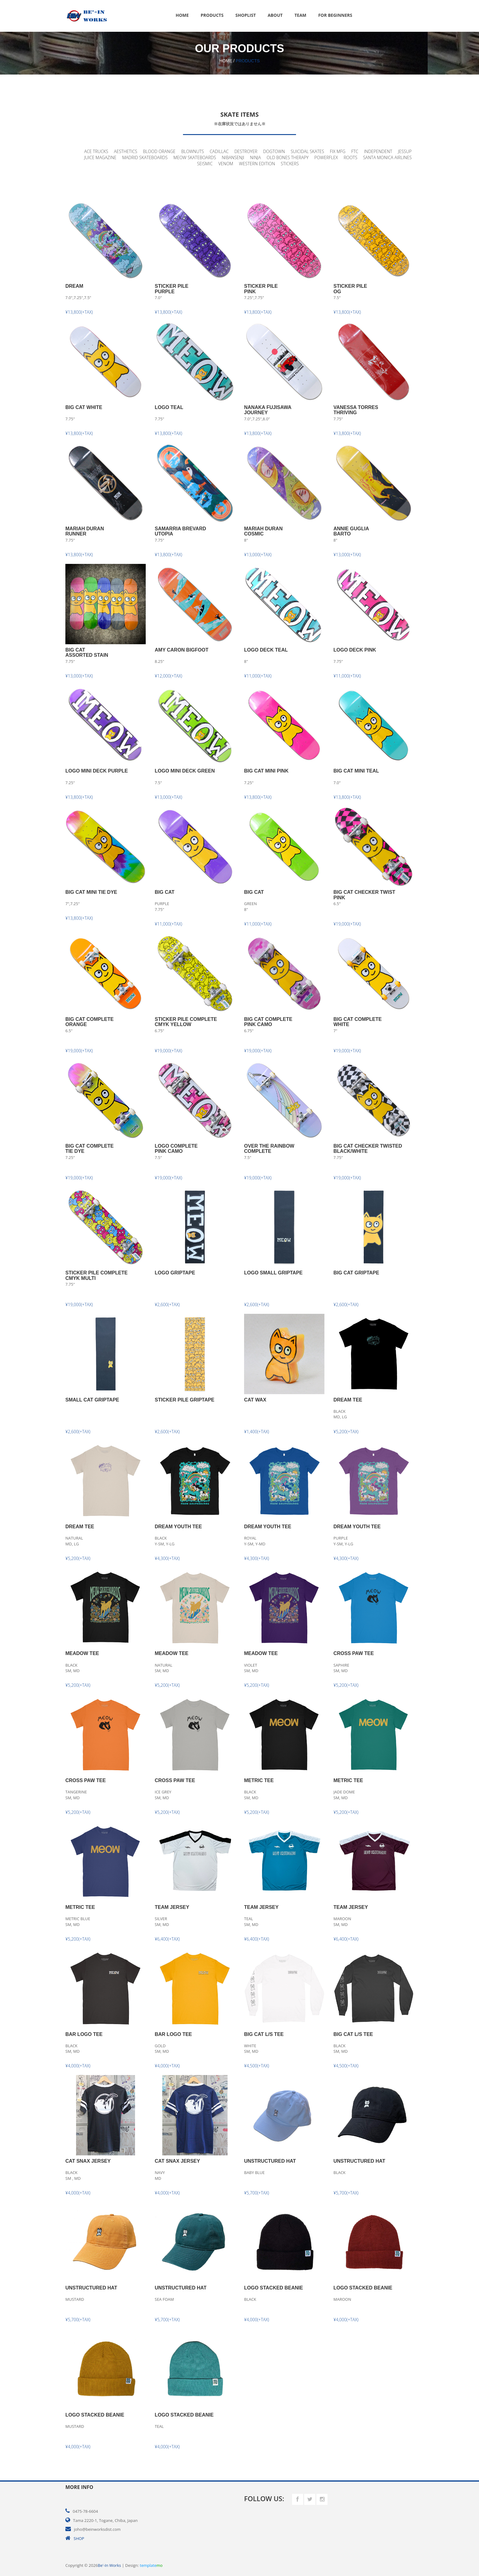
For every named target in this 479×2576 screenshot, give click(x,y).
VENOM (225, 163)
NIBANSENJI (233, 157)
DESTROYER (245, 151)
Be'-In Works (109, 2565)
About (275, 15)
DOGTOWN (274, 151)
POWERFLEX (326, 157)
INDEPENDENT (378, 151)
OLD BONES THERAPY (288, 157)
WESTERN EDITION (257, 163)
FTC (354, 151)
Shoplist (246, 15)
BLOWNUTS (192, 151)
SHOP (79, 2538)
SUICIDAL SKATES (307, 151)
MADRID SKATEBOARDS (145, 157)
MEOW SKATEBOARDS (195, 157)
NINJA (255, 157)
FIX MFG (338, 151)
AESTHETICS (125, 151)
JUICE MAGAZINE (100, 157)
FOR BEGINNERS (335, 15)
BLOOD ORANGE (159, 151)
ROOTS (350, 157)
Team (300, 15)
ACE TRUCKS (96, 151)
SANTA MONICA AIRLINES (387, 157)
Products (212, 15)
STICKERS (290, 163)
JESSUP (405, 151)
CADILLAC (219, 151)
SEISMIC (205, 163)
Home (182, 15)
